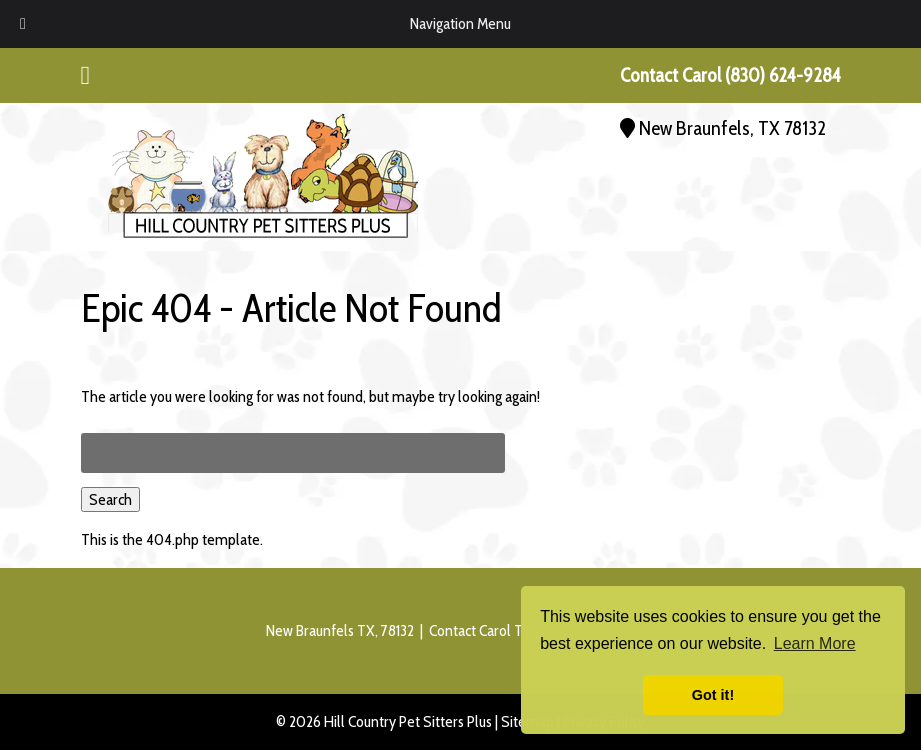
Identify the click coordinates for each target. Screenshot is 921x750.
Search (110, 499)
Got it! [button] (713, 695)
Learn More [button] (815, 643)
